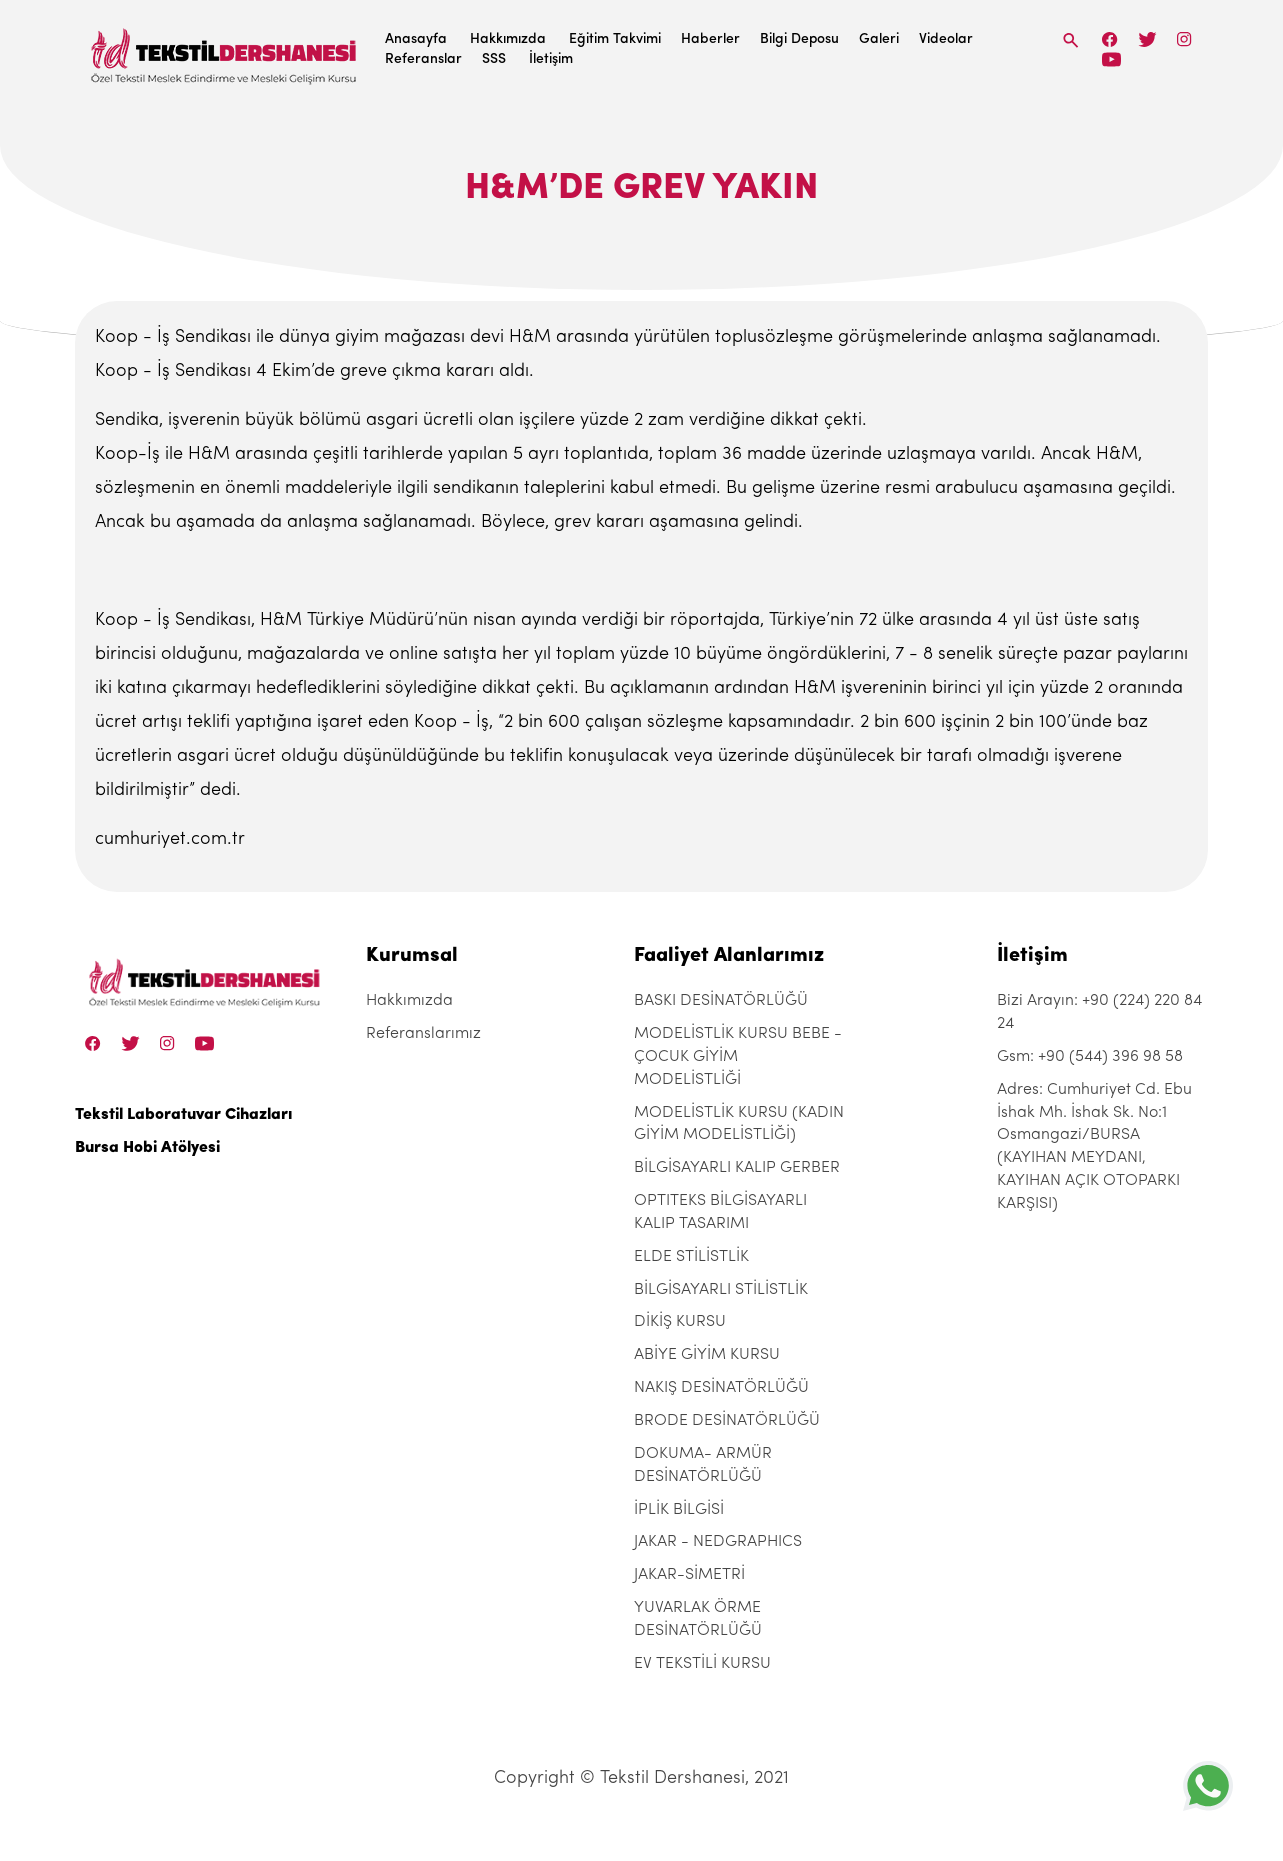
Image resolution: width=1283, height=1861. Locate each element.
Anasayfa (416, 39)
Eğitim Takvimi (615, 39)
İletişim (551, 59)
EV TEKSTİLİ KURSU (702, 1664)
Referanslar (423, 59)
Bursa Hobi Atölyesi (147, 1148)
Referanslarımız (423, 1034)
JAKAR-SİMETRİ (689, 1575)
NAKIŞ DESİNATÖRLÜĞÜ (721, 1388)
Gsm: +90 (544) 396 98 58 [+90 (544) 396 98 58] (1090, 1057)
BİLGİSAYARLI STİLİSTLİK (721, 1290)
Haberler (710, 39)
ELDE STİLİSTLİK (691, 1257)
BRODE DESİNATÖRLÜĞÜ (727, 1421)
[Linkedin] (1111, 59)
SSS (494, 59)
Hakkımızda (508, 39)
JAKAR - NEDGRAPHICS (718, 1542)
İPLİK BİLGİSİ (679, 1510)
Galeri (879, 39)
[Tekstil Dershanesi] (225, 50)
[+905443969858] (1208, 1785)
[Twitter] (1147, 39)
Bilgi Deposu (799, 39)
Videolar (946, 39)
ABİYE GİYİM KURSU (707, 1355)
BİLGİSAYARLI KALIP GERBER (737, 1168)
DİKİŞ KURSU (680, 1322)
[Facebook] (1110, 39)
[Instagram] (1184, 39)
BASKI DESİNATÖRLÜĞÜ (721, 1001)
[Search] (1071, 40)
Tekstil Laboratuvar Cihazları (183, 1115)
